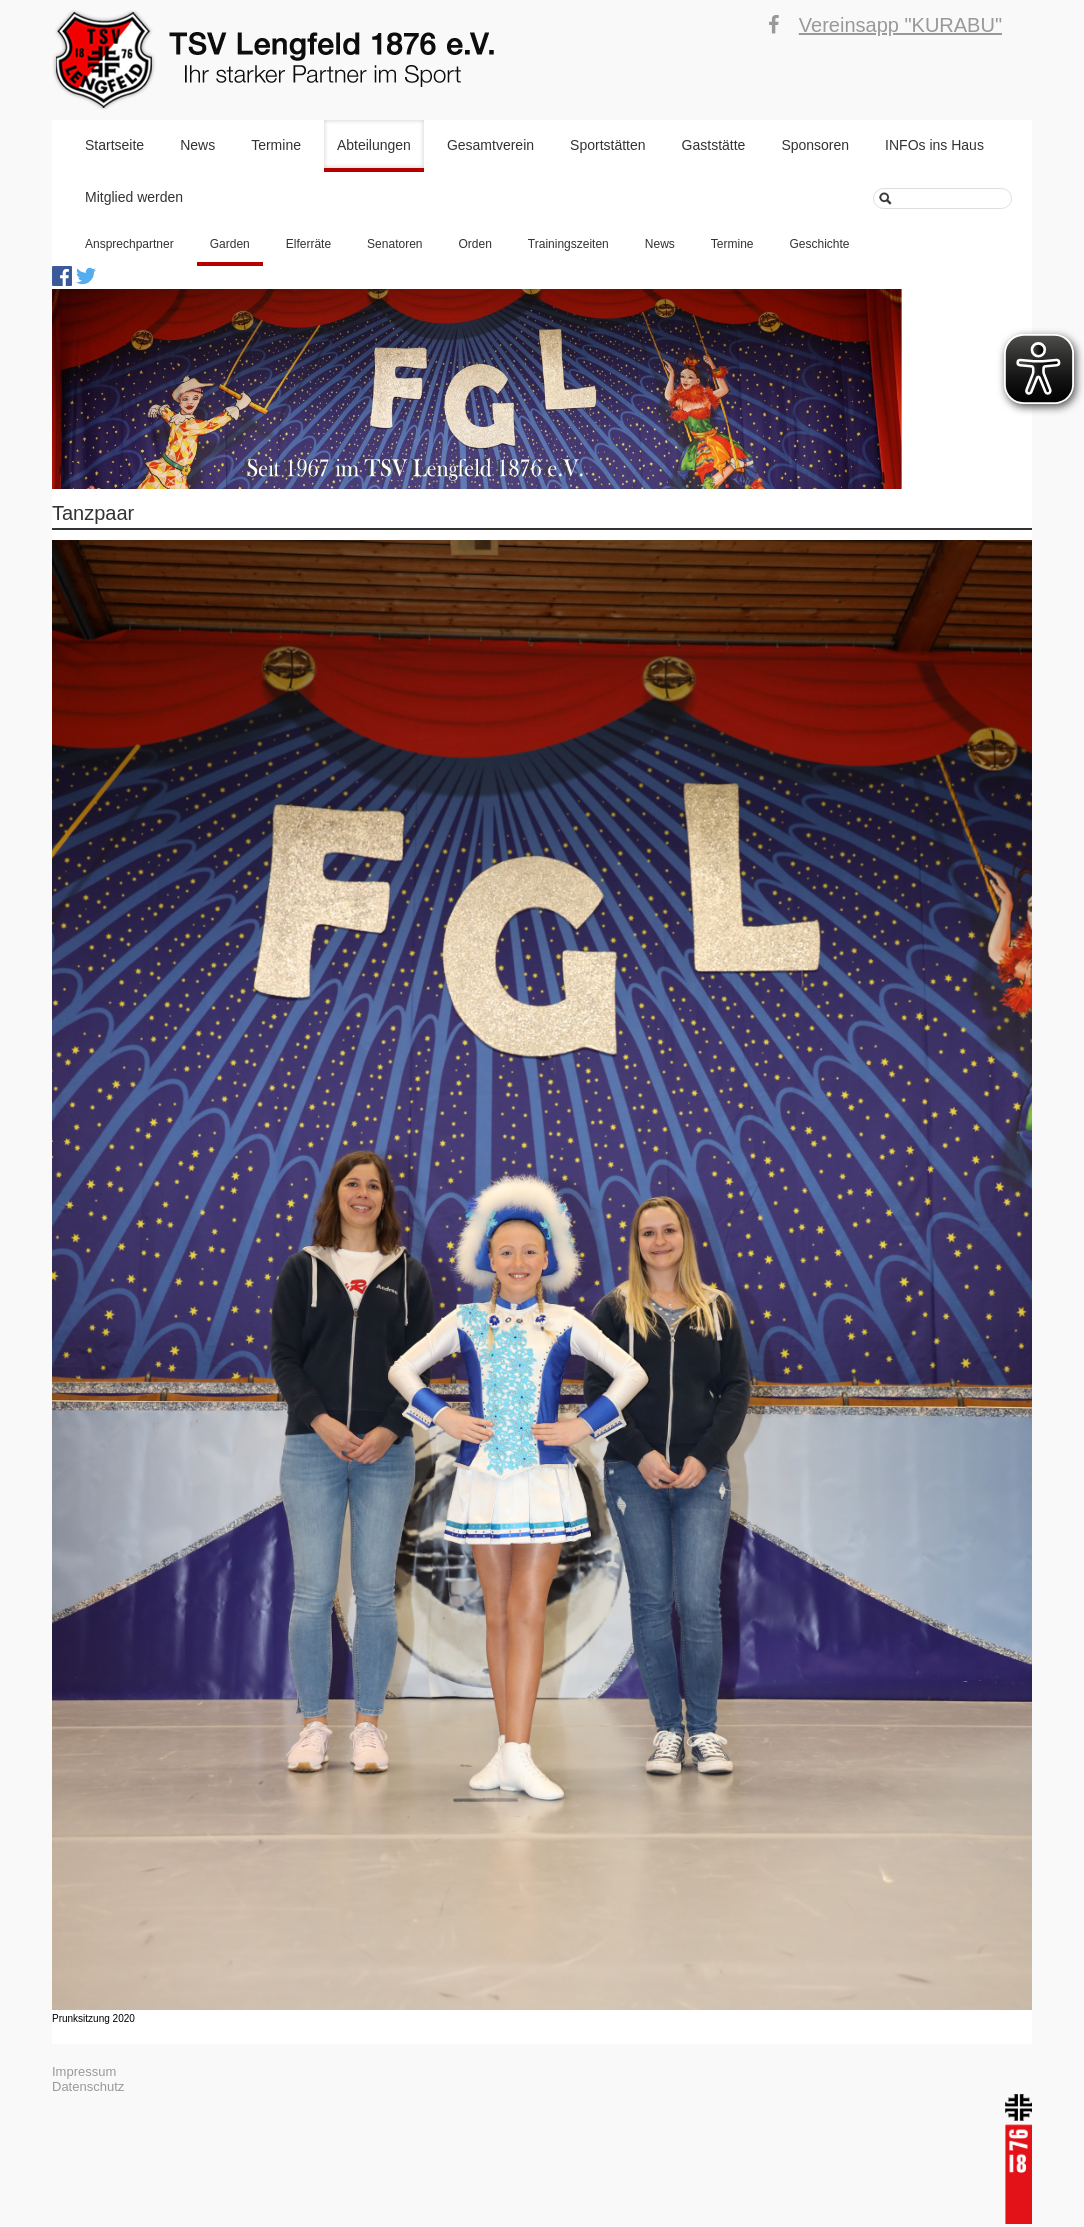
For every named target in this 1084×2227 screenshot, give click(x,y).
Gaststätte (714, 145)
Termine (276, 145)
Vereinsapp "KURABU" (900, 25)
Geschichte (820, 244)
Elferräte (308, 244)
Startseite (114, 145)
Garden (230, 244)
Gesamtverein (490, 145)
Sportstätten (608, 145)
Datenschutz (88, 2086)
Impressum (84, 2071)
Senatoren (394, 244)
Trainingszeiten (568, 244)
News (197, 145)
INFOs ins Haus (934, 145)
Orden (475, 244)
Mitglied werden (134, 197)
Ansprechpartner (129, 244)
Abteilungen (374, 145)
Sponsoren (815, 145)
